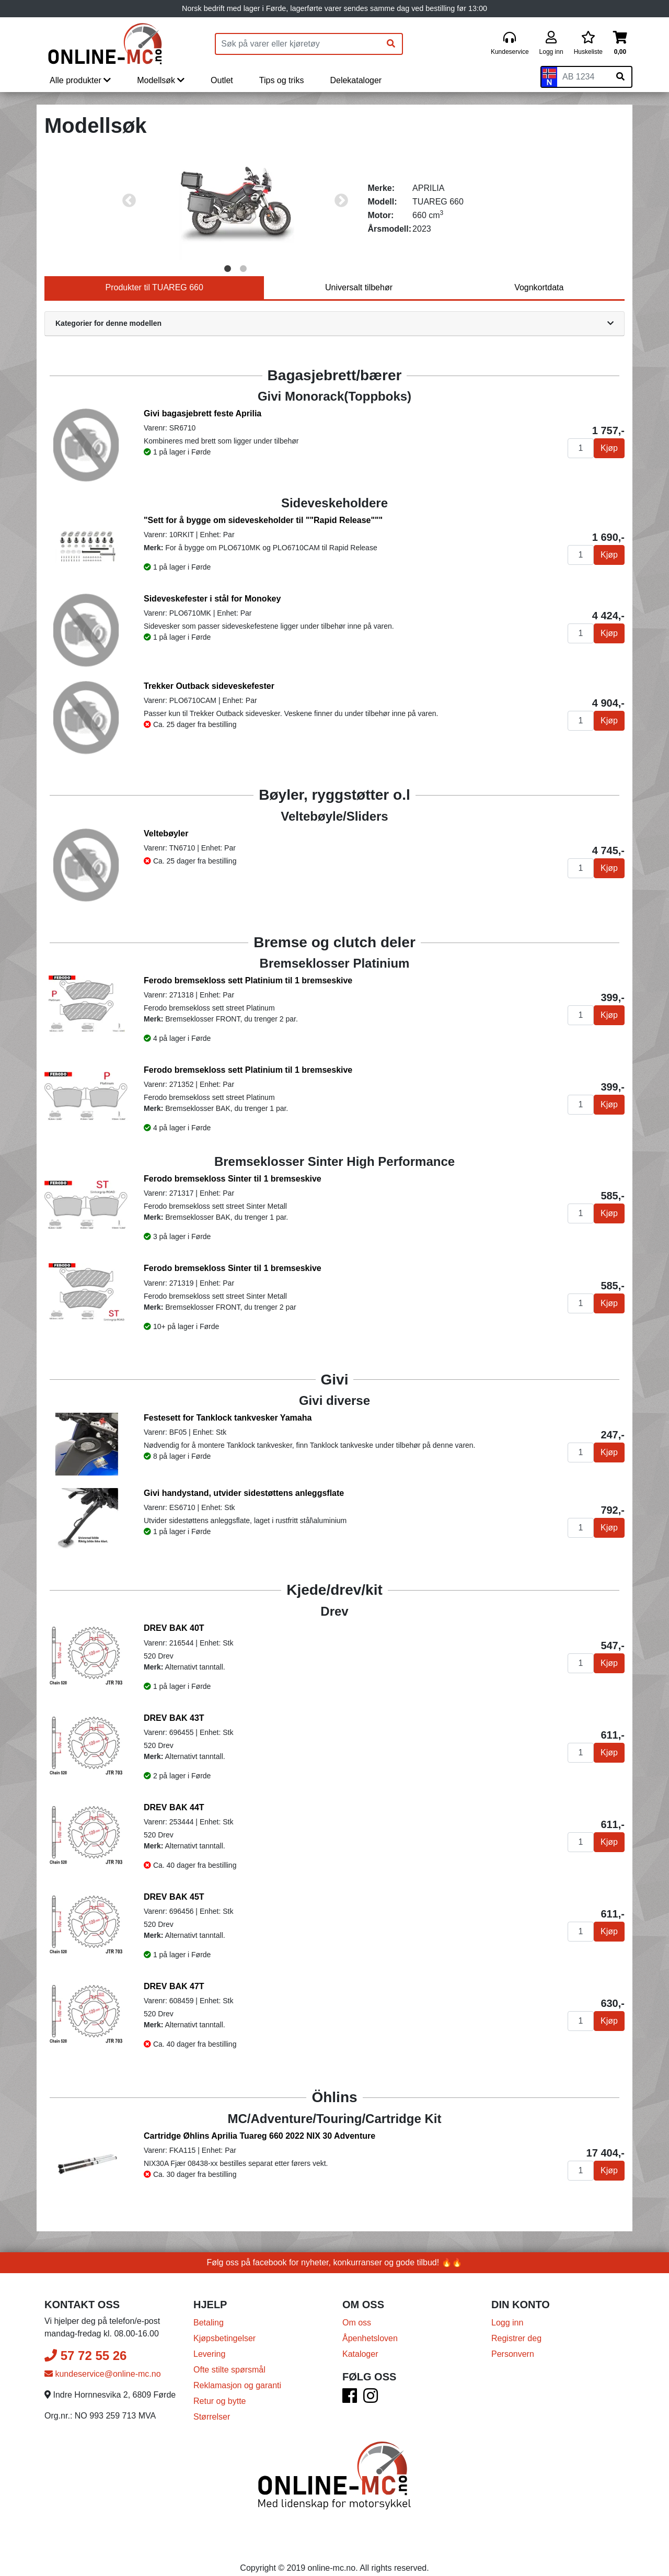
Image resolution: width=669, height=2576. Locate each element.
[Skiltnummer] (583, 77)
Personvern (512, 2348)
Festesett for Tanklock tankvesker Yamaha (228, 1417)
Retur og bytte (219, 2395)
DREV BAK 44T (174, 1807)
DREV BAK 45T (174, 1896)
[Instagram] (370, 2393)
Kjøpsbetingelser (224, 2333)
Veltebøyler (166, 833)
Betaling (208, 2317)
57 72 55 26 (85, 2350)
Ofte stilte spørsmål (229, 2364)
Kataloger (360, 2348)
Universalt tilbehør (359, 287)
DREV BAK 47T (174, 1986)
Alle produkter (80, 80)
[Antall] (581, 448)
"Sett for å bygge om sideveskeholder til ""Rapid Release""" (263, 520)
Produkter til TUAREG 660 (154, 287)
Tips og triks (281, 80)
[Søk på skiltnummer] (620, 76)
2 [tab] (243, 269)
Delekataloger (356, 80)
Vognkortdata (538, 287)
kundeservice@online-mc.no (102, 2368)
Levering (209, 2348)
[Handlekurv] (620, 43)
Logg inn (507, 2317)
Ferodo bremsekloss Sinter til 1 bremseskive (232, 1178)
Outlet (222, 80)
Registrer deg (516, 2333)
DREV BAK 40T (174, 1628)
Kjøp (609, 448)
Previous (129, 201)
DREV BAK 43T (174, 1717)
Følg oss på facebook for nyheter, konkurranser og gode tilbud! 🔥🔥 (335, 2257)
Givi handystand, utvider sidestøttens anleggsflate (244, 1493)
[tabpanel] (235, 201)
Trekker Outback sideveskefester (209, 686)
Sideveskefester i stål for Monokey (212, 598)
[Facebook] (349, 2393)
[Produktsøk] (298, 44)
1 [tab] (227, 269)
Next (341, 201)
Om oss (356, 2317)
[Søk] (390, 44)
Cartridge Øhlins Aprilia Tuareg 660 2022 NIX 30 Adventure (259, 2135)
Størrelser (211, 2411)
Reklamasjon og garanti (237, 2380)
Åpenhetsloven (370, 2333)
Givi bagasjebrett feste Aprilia (202, 413)
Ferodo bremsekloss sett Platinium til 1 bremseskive (248, 980)
